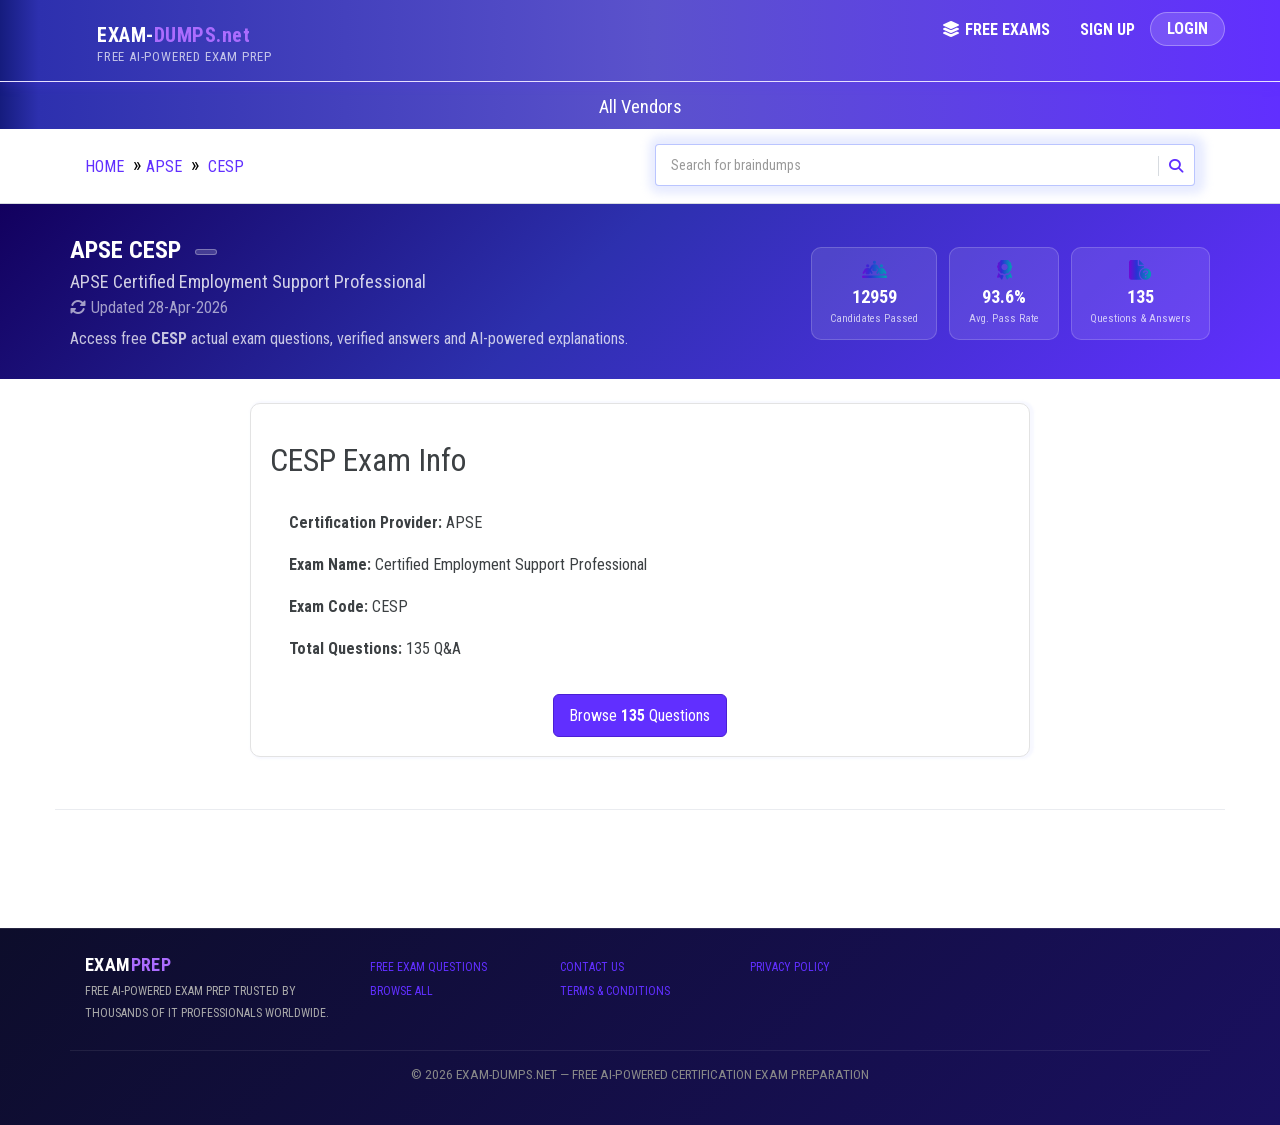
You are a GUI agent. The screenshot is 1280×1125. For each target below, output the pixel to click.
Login (1187, 28)
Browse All (401, 991)
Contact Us (592, 967)
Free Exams (996, 29)
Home (104, 166)
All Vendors (640, 107)
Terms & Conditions (615, 991)
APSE (164, 166)
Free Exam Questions (428, 967)
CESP (226, 166)
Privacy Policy (790, 967)
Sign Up (1107, 29)
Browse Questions (640, 715)
